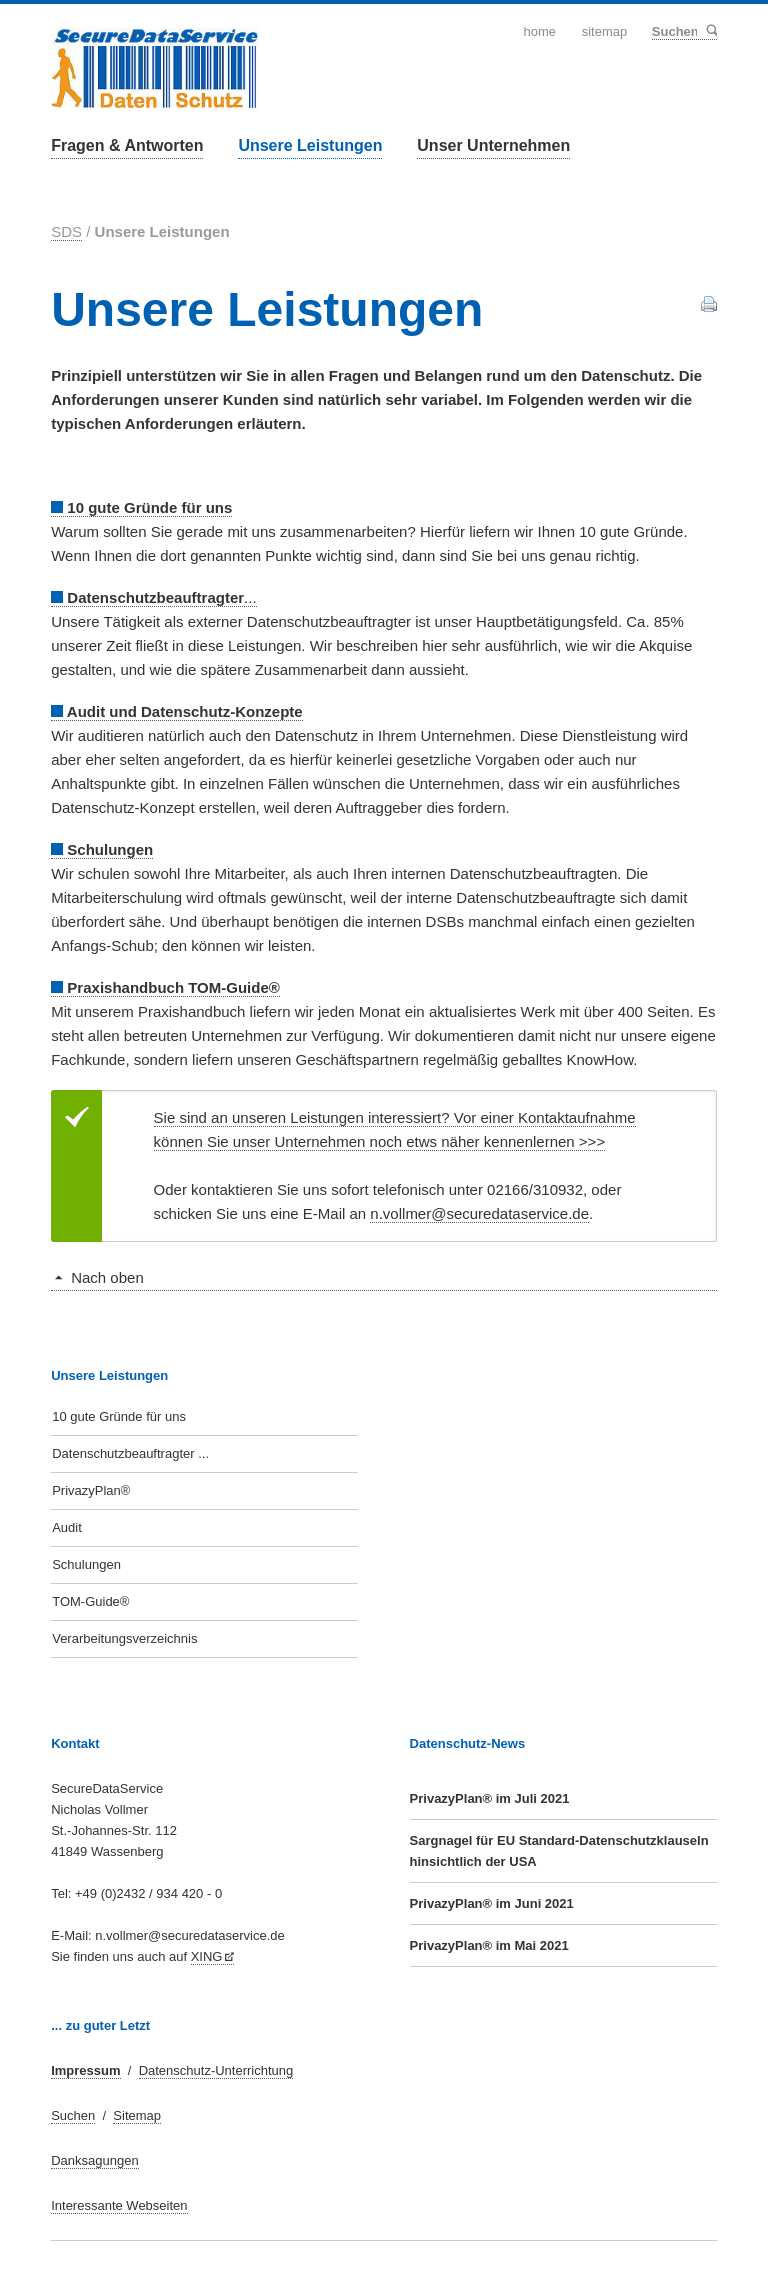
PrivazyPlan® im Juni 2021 (492, 1903)
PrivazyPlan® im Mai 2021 (489, 1945)
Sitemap (605, 31)
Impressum (85, 2070)
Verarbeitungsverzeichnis (124, 1638)
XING (207, 1956)
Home (540, 31)
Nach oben (107, 1277)
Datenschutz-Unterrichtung (216, 2070)
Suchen (710, 31)
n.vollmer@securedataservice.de (479, 1213)
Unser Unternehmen (493, 145)
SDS (66, 231)
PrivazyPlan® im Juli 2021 (490, 1798)
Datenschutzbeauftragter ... (130, 1453)
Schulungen (86, 1564)
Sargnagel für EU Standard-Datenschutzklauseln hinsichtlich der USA (559, 1851)
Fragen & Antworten (127, 145)
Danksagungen (94, 2160)
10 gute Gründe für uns (119, 1416)
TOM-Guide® (90, 1601)
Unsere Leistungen (310, 145)
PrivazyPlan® (91, 1490)
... (153, 597)
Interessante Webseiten (119, 2205)
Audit (67, 1527)
